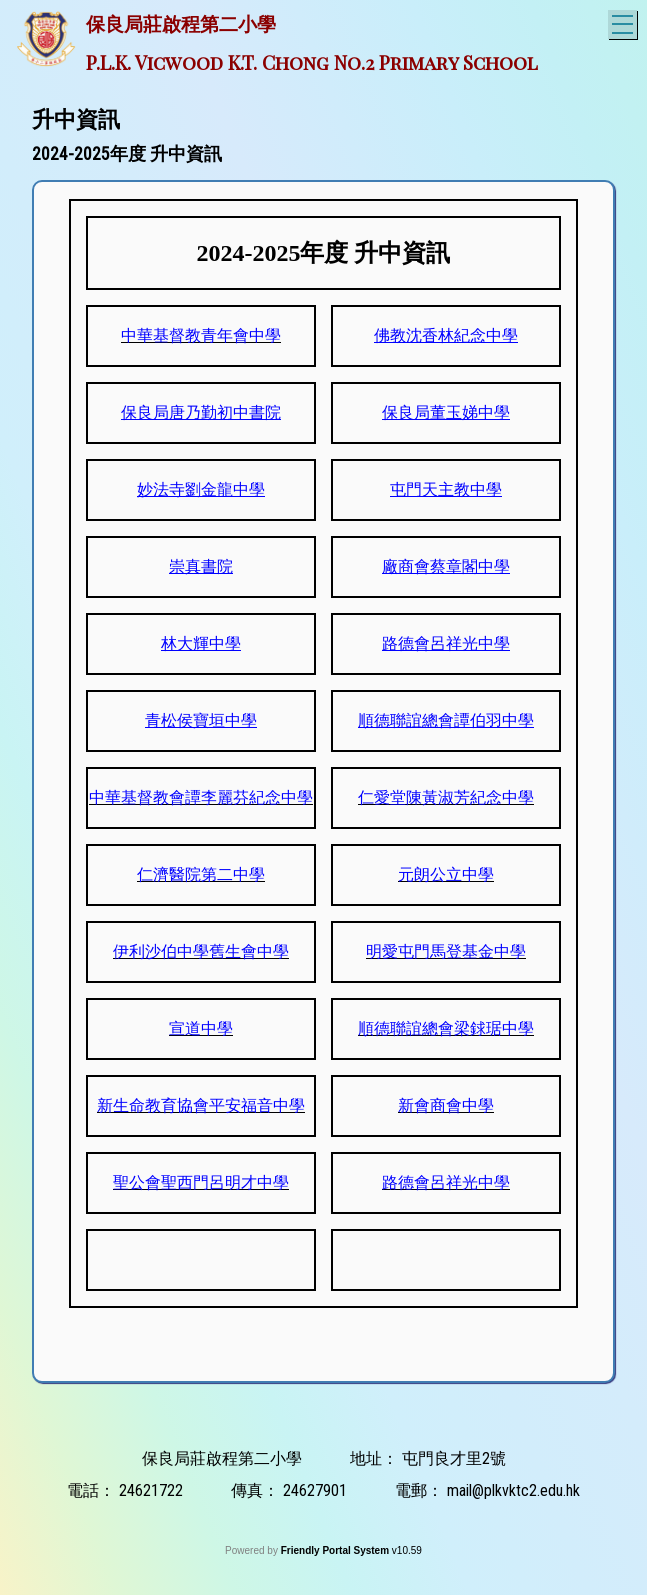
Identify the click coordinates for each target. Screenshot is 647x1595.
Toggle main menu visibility (624, 21)
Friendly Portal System (336, 1550)
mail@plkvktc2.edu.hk (513, 1490)
